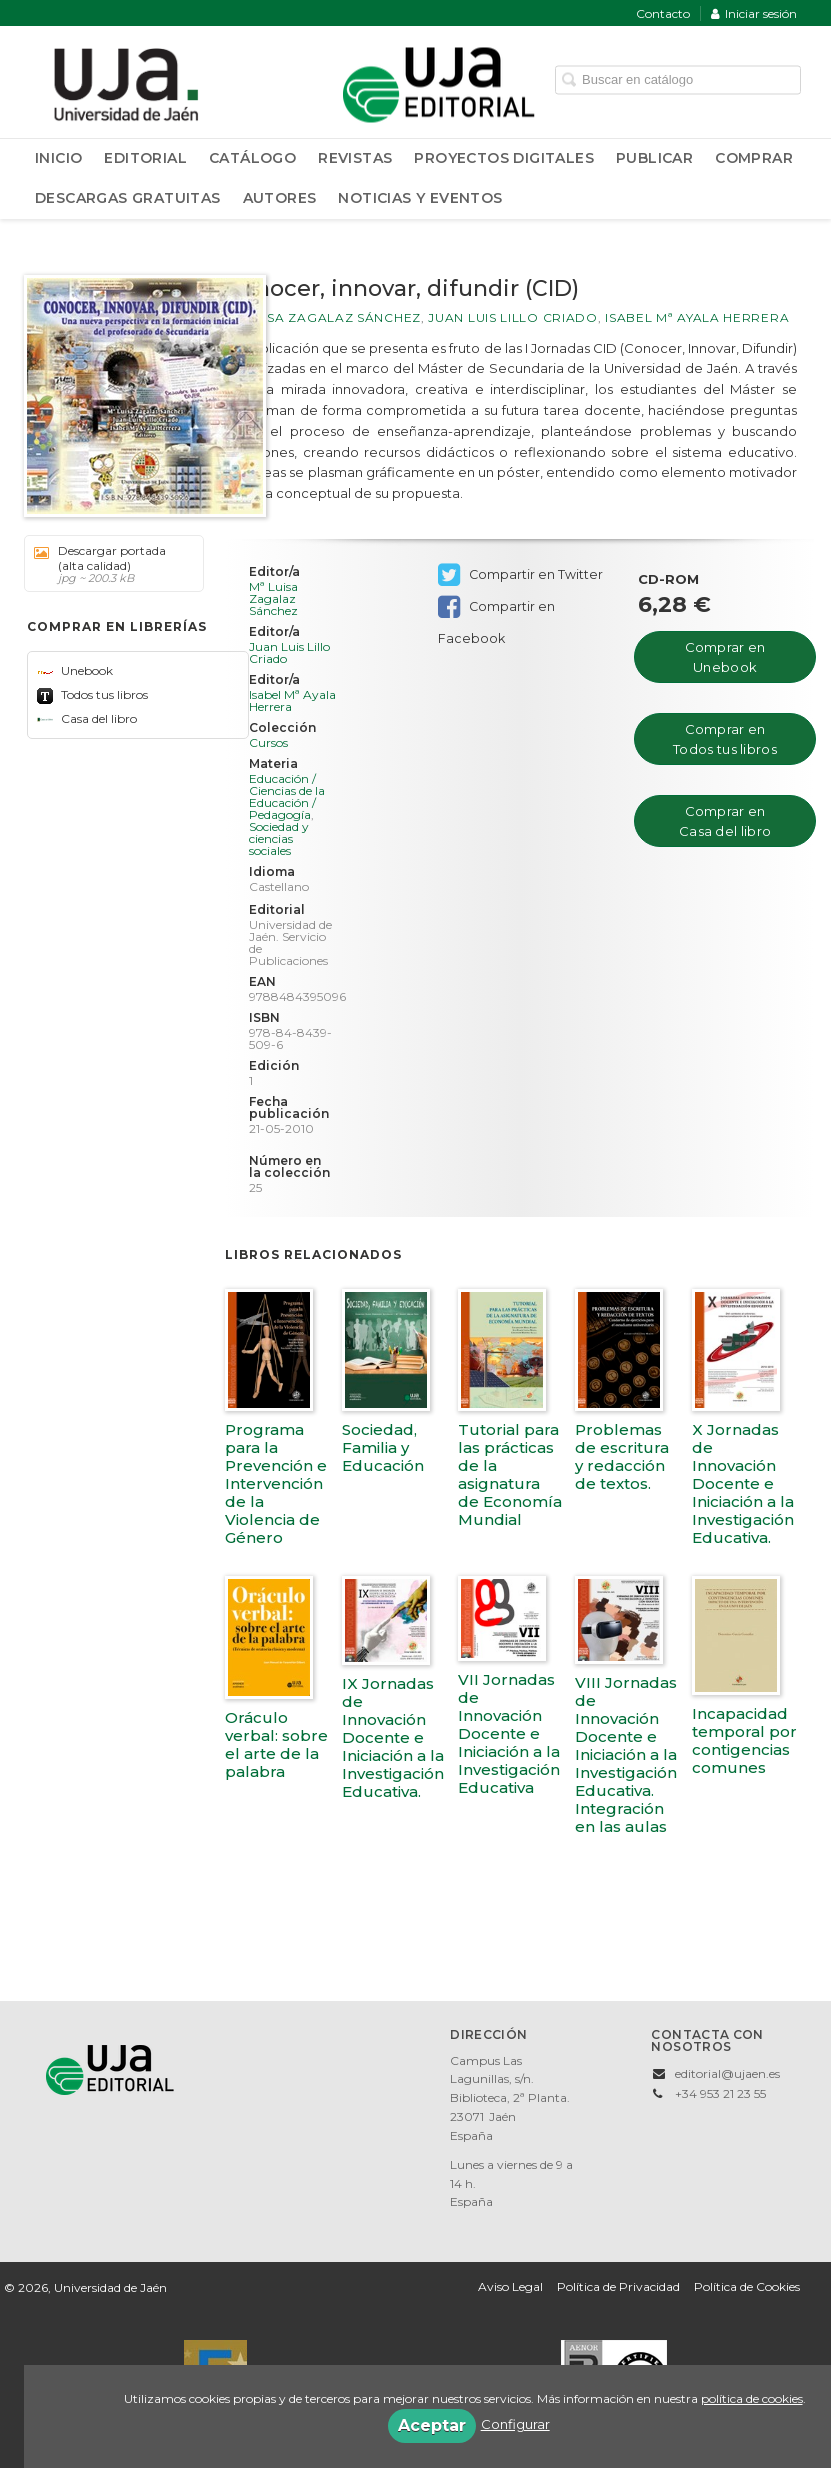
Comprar (754, 158)
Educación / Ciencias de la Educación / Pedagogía (287, 796)
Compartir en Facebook (496, 608)
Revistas (355, 158)
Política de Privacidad (618, 2286)
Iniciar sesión (754, 13)
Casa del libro (87, 718)
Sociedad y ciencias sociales (279, 838)
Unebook (75, 670)
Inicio (58, 158)
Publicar (654, 158)
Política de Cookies (747, 2286)
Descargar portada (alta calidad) (107, 564)
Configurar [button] (515, 2424)
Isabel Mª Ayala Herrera (697, 317)
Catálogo (252, 158)
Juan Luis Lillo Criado (512, 317)
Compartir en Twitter (520, 575)
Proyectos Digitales (504, 158)
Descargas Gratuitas (128, 198)
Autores (280, 198)
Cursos (268, 743)
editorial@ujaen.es (727, 2073)
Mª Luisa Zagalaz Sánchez (323, 317)
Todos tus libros (92, 694)
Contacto (663, 13)
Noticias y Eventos (420, 198)
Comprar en (725, 657)
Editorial (145, 158)
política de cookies (752, 2398)
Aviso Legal (510, 2286)
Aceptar (432, 2425)
